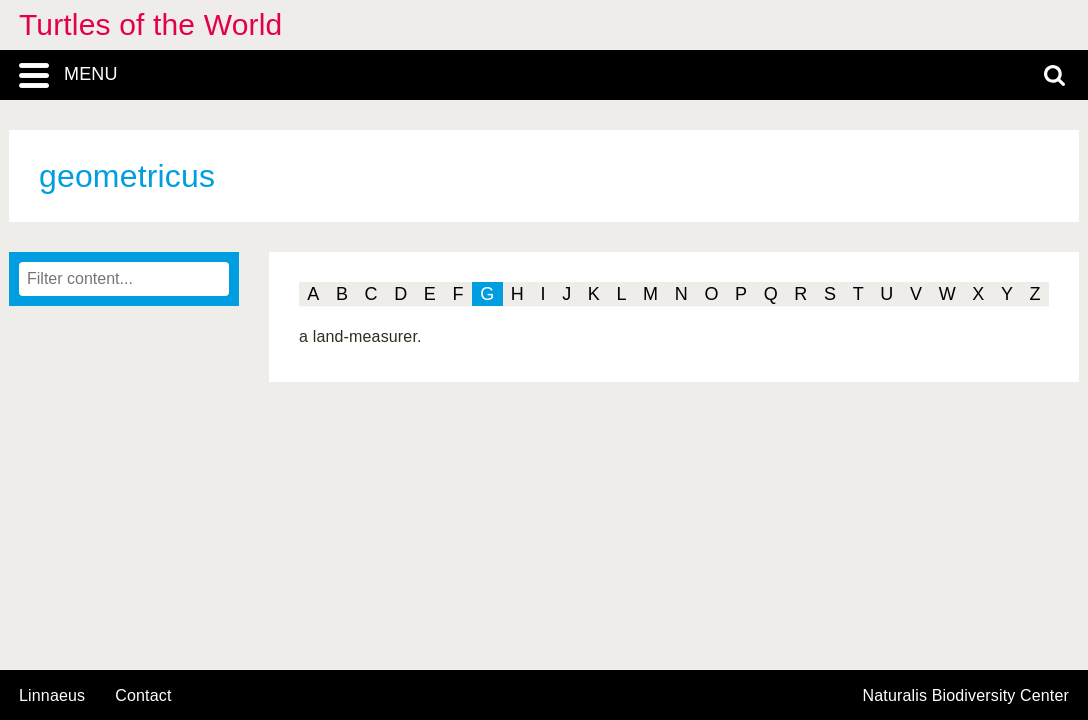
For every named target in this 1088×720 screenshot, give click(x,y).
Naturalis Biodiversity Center (966, 696)
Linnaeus (52, 696)
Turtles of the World (150, 24)
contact (143, 695)
